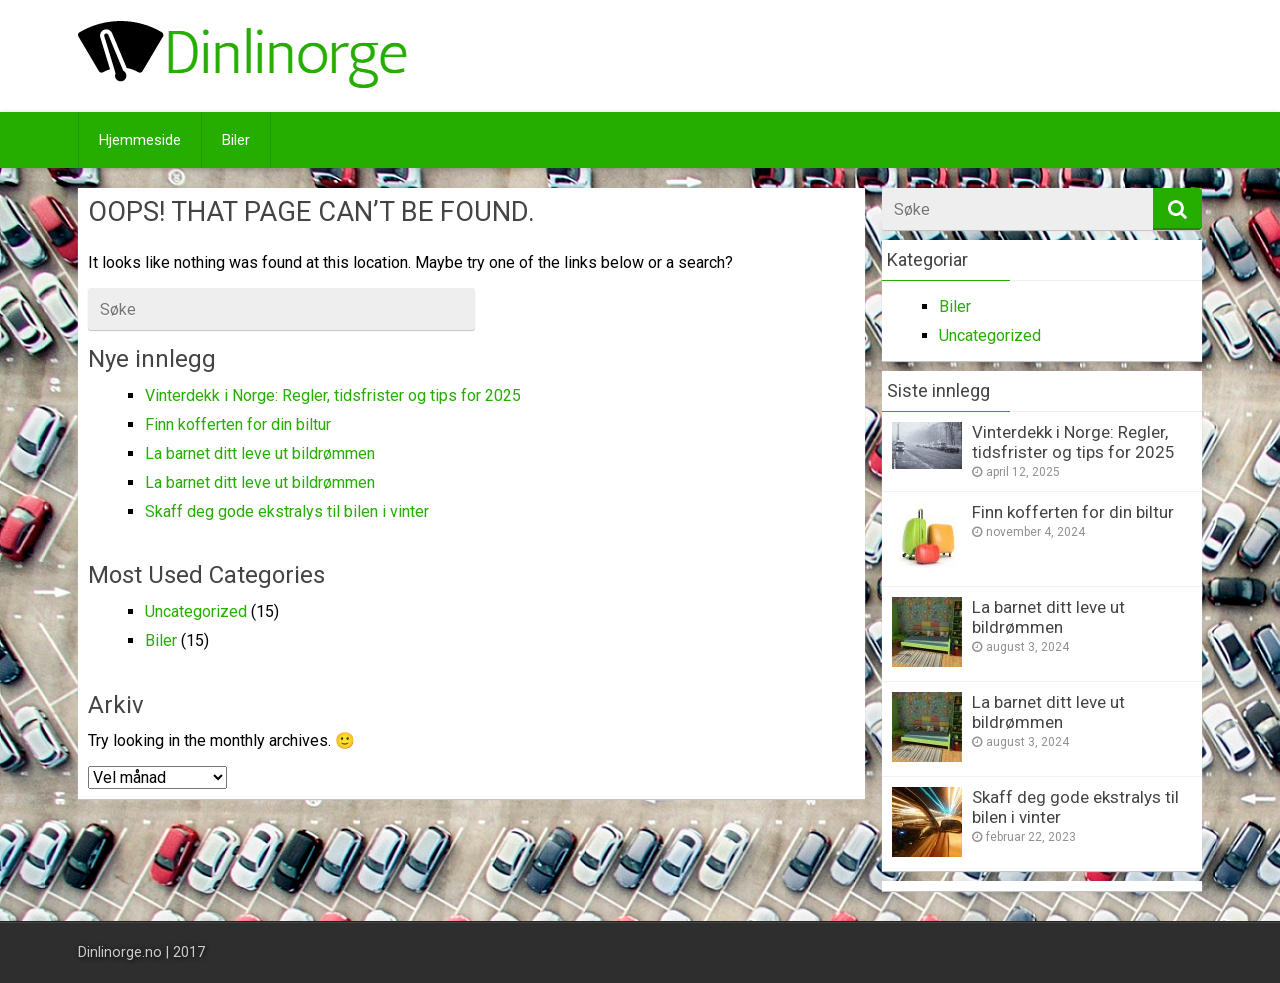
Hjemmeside (140, 140)
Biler (236, 140)
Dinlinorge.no (120, 952)
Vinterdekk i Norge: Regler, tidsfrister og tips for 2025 (333, 395)
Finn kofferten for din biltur (238, 424)
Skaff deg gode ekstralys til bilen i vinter (287, 511)
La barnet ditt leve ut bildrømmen (260, 453)
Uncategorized (196, 611)
